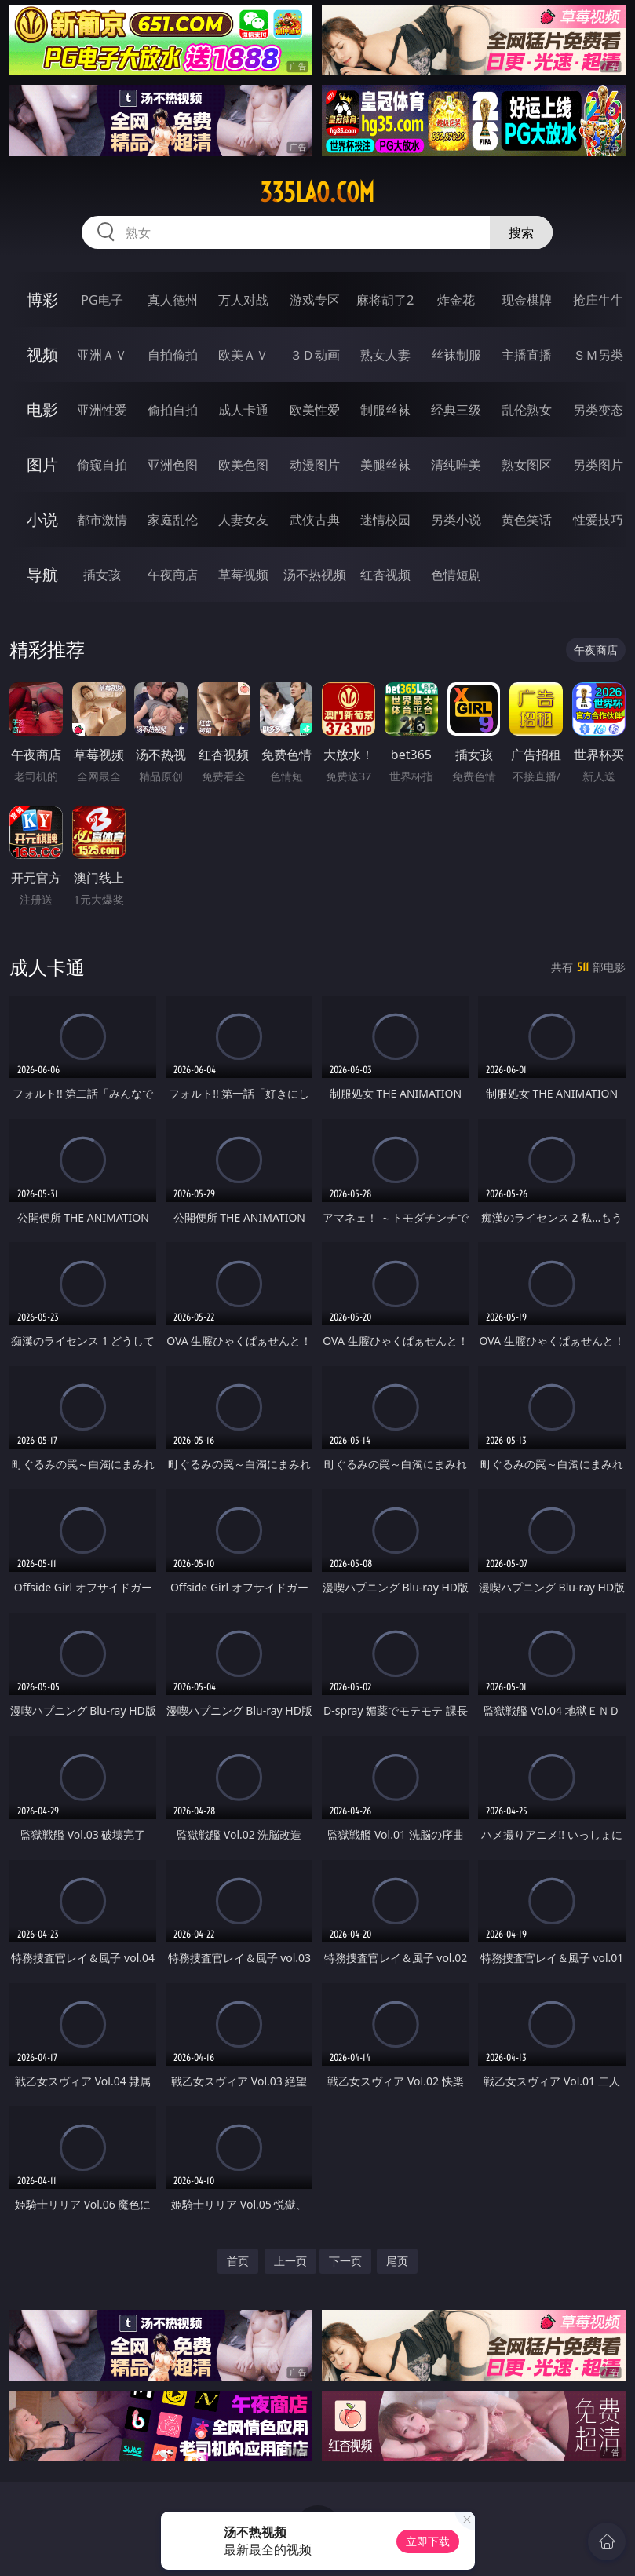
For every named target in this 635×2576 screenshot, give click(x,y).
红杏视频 (385, 574)
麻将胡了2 (385, 300)
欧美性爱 (315, 409)
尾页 (397, 2260)
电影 (42, 409)
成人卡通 (243, 409)
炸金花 (456, 300)
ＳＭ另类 (598, 355)
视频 (42, 354)
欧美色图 (243, 464)
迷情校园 (385, 519)
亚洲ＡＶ (102, 355)
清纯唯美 (456, 464)
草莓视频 (243, 574)
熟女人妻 (385, 355)
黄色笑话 (527, 519)
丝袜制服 (456, 355)
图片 (42, 464)
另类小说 (456, 519)
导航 (42, 574)
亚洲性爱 (102, 409)
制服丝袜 (385, 409)
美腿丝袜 (385, 464)
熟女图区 (527, 464)
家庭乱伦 (173, 519)
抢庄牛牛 (598, 300)
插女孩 (102, 574)
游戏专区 (315, 300)
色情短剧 (456, 574)
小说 (42, 519)
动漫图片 (315, 464)
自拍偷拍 (173, 355)
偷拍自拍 (173, 409)
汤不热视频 (314, 574)
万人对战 (243, 300)
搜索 (521, 232)
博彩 (42, 299)
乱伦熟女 (527, 409)
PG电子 (101, 300)
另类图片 (598, 464)
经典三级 (456, 409)
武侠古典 (315, 519)
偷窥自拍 (102, 464)
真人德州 (173, 300)
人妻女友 (243, 519)
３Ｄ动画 (315, 355)
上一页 (290, 2260)
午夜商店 (173, 574)
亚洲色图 (173, 464)
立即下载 (428, 2541)
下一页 (345, 2260)
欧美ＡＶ (243, 355)
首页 (238, 2260)
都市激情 (102, 519)
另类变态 (598, 409)
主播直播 (527, 355)
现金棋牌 (527, 300)
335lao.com (317, 192)
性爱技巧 (598, 519)
